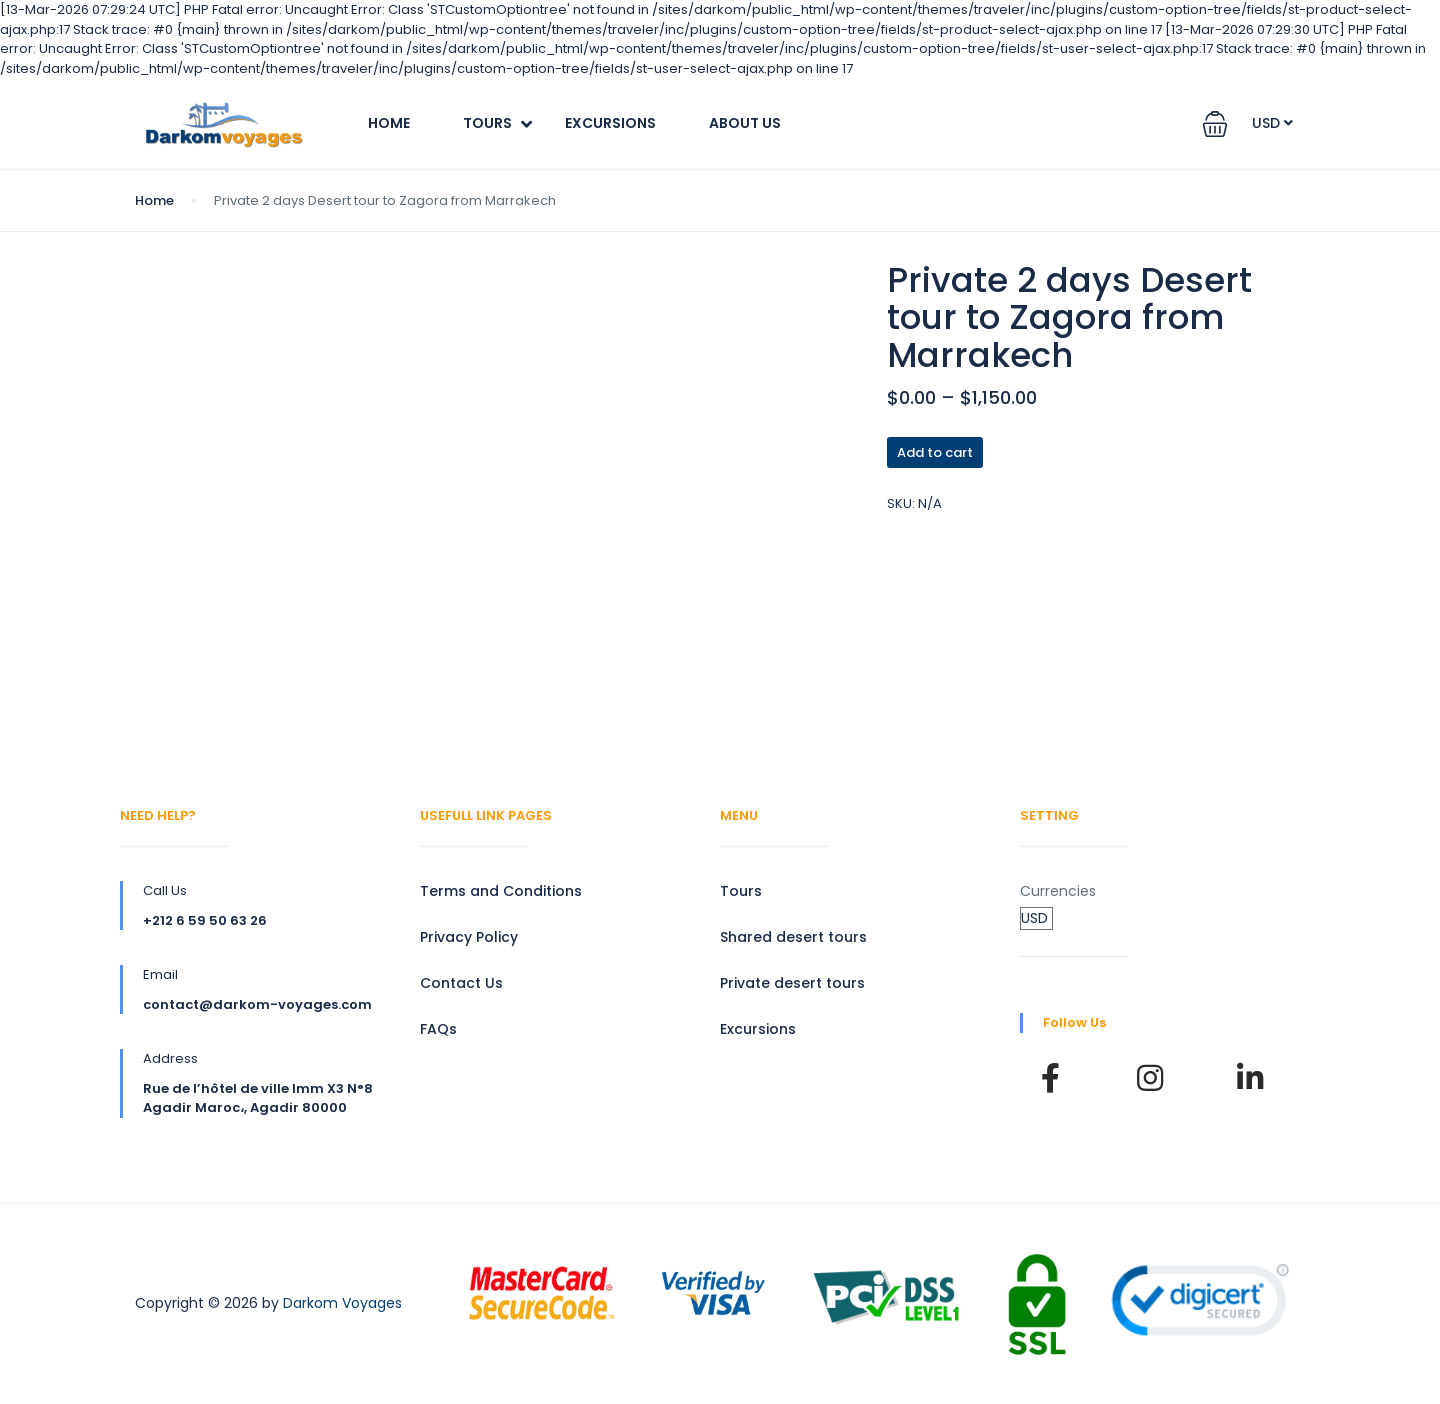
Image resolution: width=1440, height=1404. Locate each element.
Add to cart (935, 452)
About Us (745, 123)
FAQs (438, 1029)
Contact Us (461, 983)
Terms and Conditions (501, 891)
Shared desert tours (793, 937)
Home (389, 123)
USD (1272, 123)
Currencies (1058, 891)
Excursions (610, 123)
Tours (487, 123)
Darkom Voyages (342, 1303)
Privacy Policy (469, 937)
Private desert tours (792, 983)
